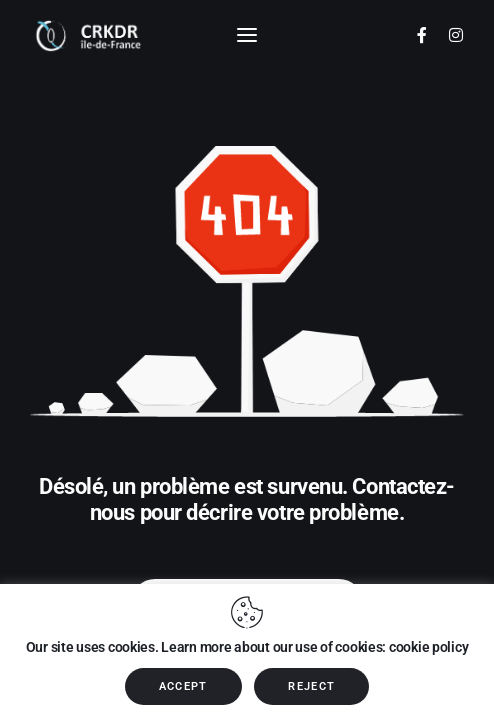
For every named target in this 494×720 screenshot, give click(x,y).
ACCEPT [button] (183, 686)
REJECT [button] (311, 686)
